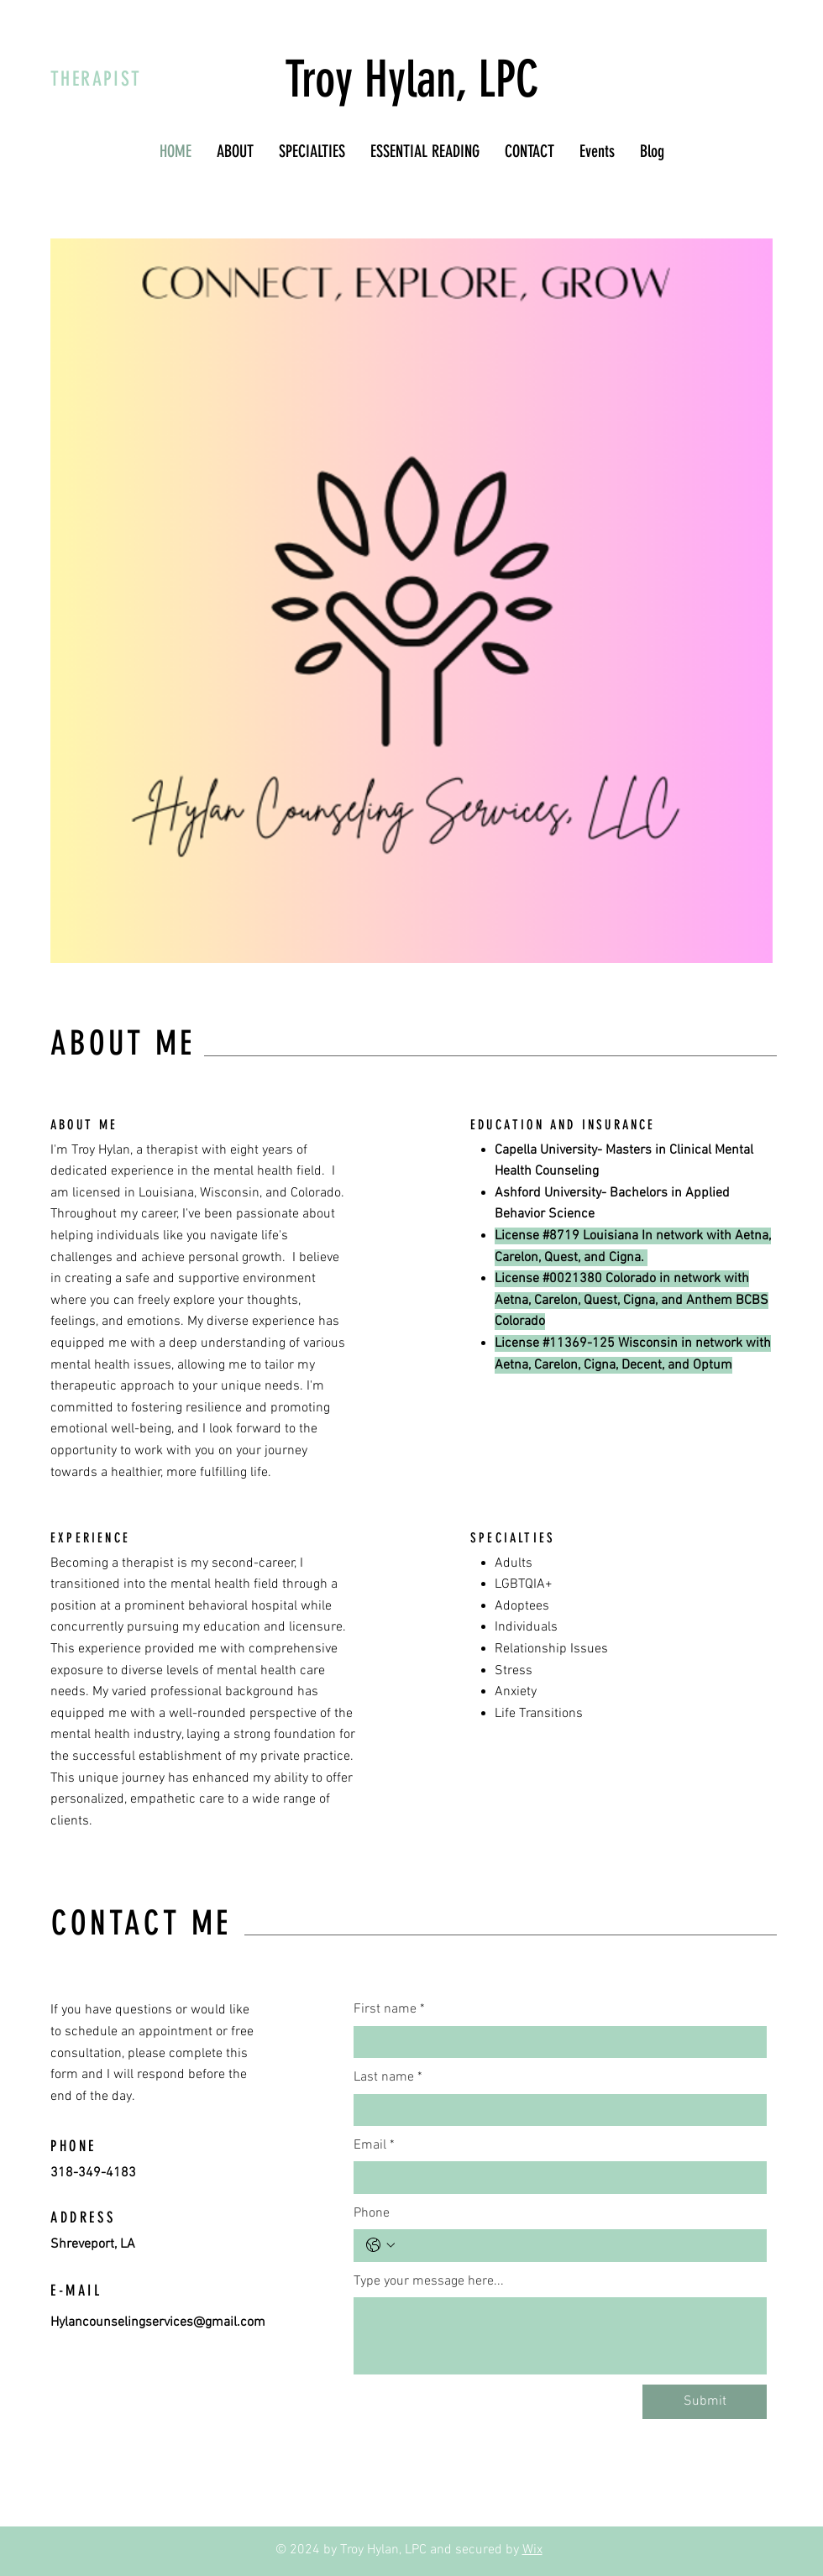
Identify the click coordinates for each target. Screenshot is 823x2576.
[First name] (555, 2042)
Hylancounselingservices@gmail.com (157, 2322)
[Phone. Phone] (577, 2245)
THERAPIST (96, 79)
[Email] (555, 2177)
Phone (372, 2213)
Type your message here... (429, 2281)
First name (389, 2009)
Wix (532, 2550)
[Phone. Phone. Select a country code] (380, 2245)
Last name (388, 2077)
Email (374, 2145)
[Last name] (555, 2110)
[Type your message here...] (560, 2336)
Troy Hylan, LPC (412, 79)
